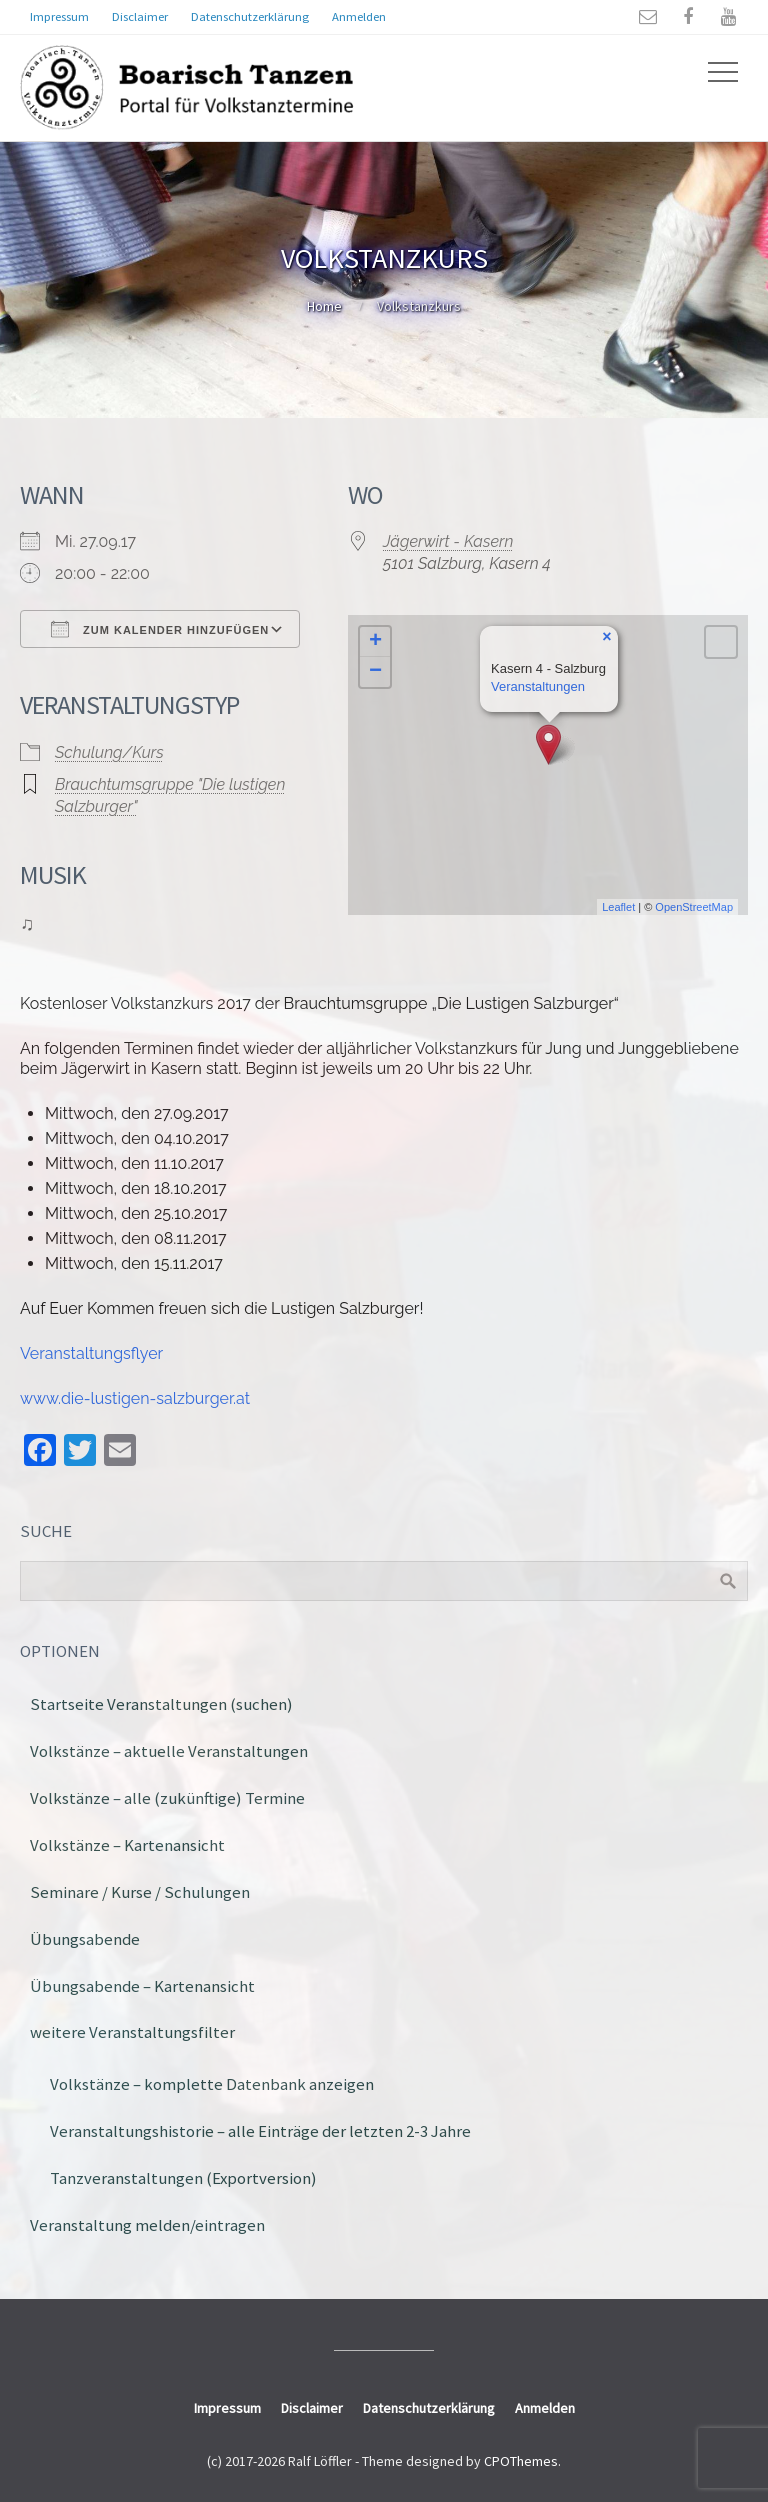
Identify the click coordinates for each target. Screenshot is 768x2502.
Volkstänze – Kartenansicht (127, 1845)
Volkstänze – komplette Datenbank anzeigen (212, 2084)
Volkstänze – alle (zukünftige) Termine (167, 1798)
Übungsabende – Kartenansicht (142, 1986)
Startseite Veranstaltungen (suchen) (161, 1704)
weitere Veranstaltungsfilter (132, 2032)
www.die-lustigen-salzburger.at (135, 1398)
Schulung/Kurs (109, 752)
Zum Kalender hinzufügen (160, 629)
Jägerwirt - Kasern (448, 541)
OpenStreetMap (694, 907)
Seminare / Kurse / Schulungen (140, 1892)
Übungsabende (85, 1939)
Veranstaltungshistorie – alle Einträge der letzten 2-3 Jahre (260, 2131)
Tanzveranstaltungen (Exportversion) (183, 2178)
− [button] (375, 672)
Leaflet (618, 907)
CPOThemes (521, 2461)
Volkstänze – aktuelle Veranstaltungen (169, 1751)
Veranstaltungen (538, 686)
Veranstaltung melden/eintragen (147, 2225)
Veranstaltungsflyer (91, 1353)
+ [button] (375, 642)
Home (324, 306)
